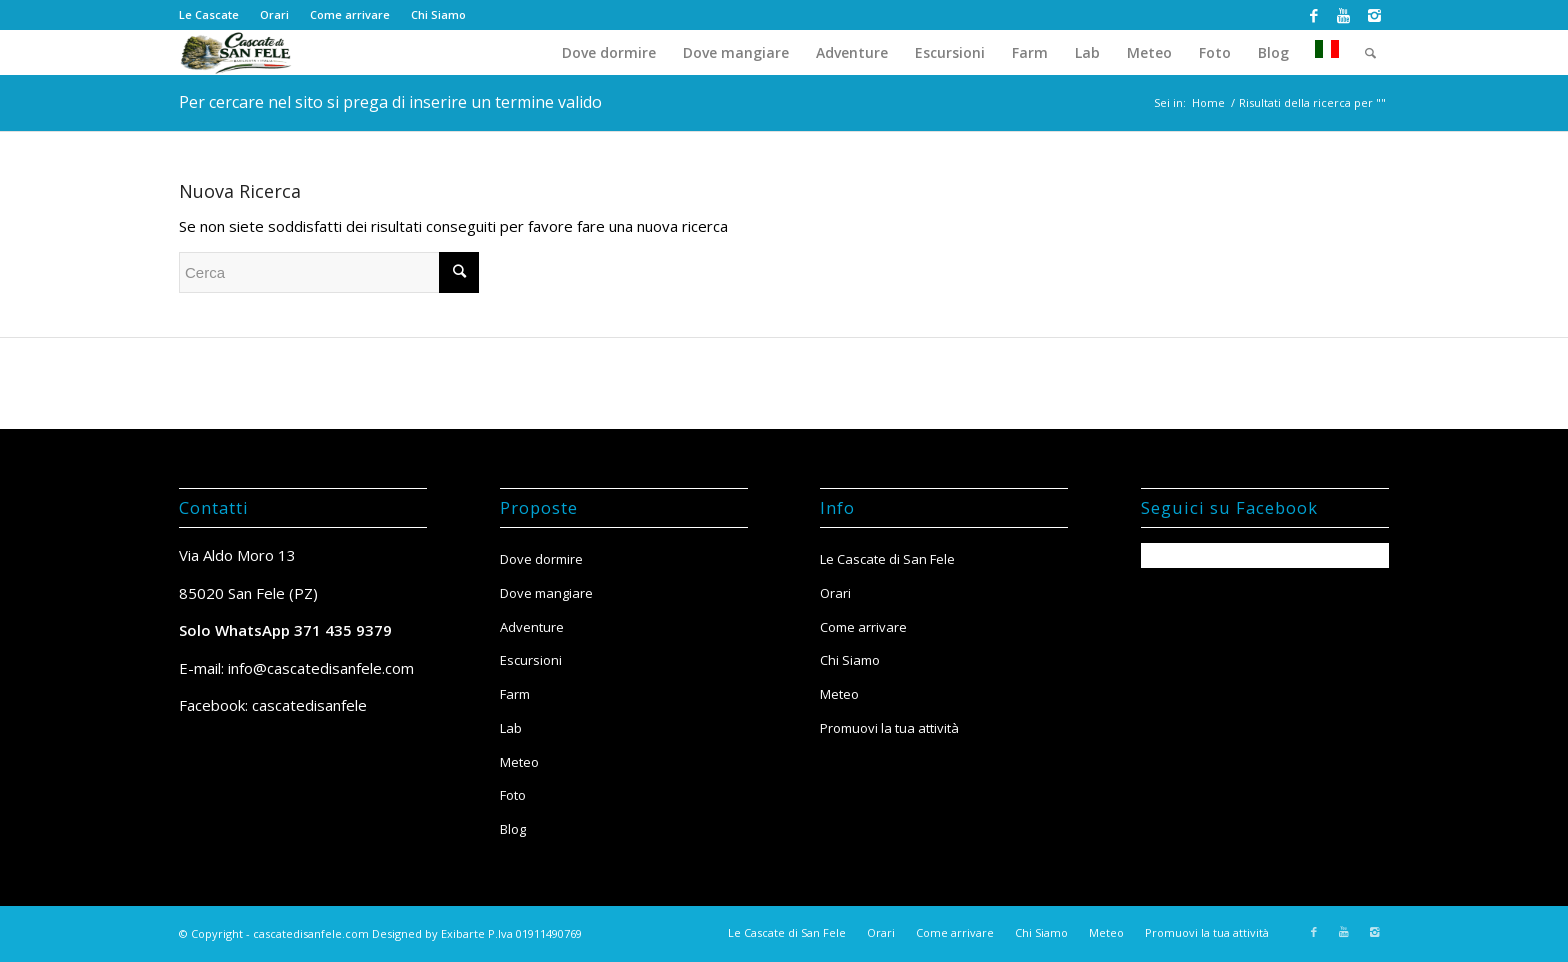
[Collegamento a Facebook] (1313, 15)
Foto (513, 795)
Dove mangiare (546, 593)
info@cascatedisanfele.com (321, 668)
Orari (274, 14)
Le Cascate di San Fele (887, 559)
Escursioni (531, 660)
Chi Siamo (438, 14)
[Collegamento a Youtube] (1343, 15)
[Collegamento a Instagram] (1374, 15)
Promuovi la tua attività (889, 728)
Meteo (519, 762)
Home (1208, 102)
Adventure (532, 627)
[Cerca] (1370, 52)
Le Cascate (209, 14)
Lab (511, 728)
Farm (515, 694)
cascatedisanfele (309, 705)
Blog (513, 829)
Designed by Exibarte (428, 933)
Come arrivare (350, 14)
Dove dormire (541, 559)
